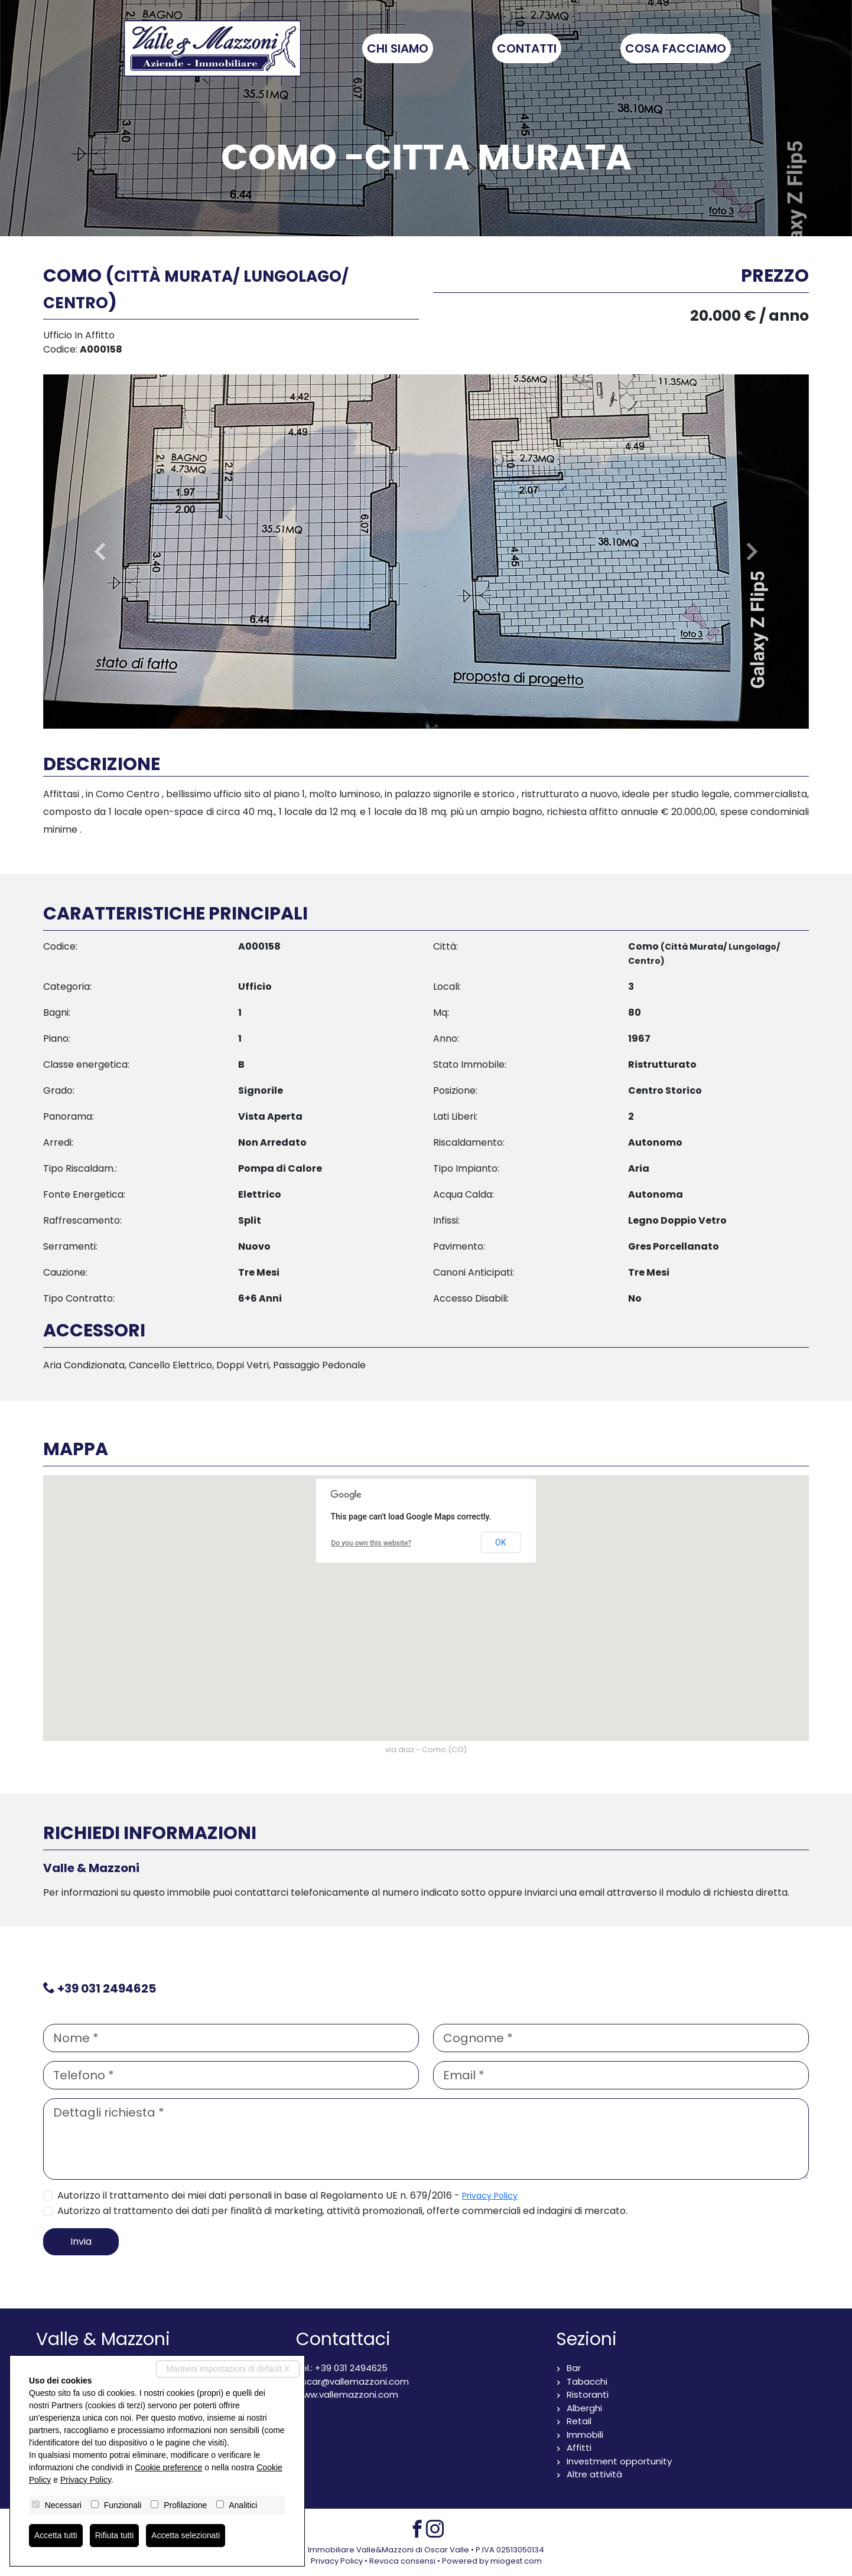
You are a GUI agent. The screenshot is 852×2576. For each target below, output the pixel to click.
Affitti (579, 2447)
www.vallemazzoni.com (347, 2394)
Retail (579, 2421)
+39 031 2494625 (106, 1988)
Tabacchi (587, 2381)
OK (500, 1542)
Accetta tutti (55, 2535)
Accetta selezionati (186, 2535)
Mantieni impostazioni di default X (228, 2368)
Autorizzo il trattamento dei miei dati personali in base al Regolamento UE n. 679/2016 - (287, 2195)
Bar (574, 2368)
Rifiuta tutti (114, 2535)
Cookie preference (168, 2467)
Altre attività (594, 2474)
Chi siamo (401, 48)
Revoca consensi (402, 2561)
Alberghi (584, 2408)
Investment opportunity (619, 2461)
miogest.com (516, 2561)
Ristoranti (588, 2394)
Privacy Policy (490, 2196)
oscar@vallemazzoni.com (352, 2381)
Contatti (530, 48)
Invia (81, 2241)
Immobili (585, 2434)
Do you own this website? (371, 1543)
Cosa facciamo (679, 48)
